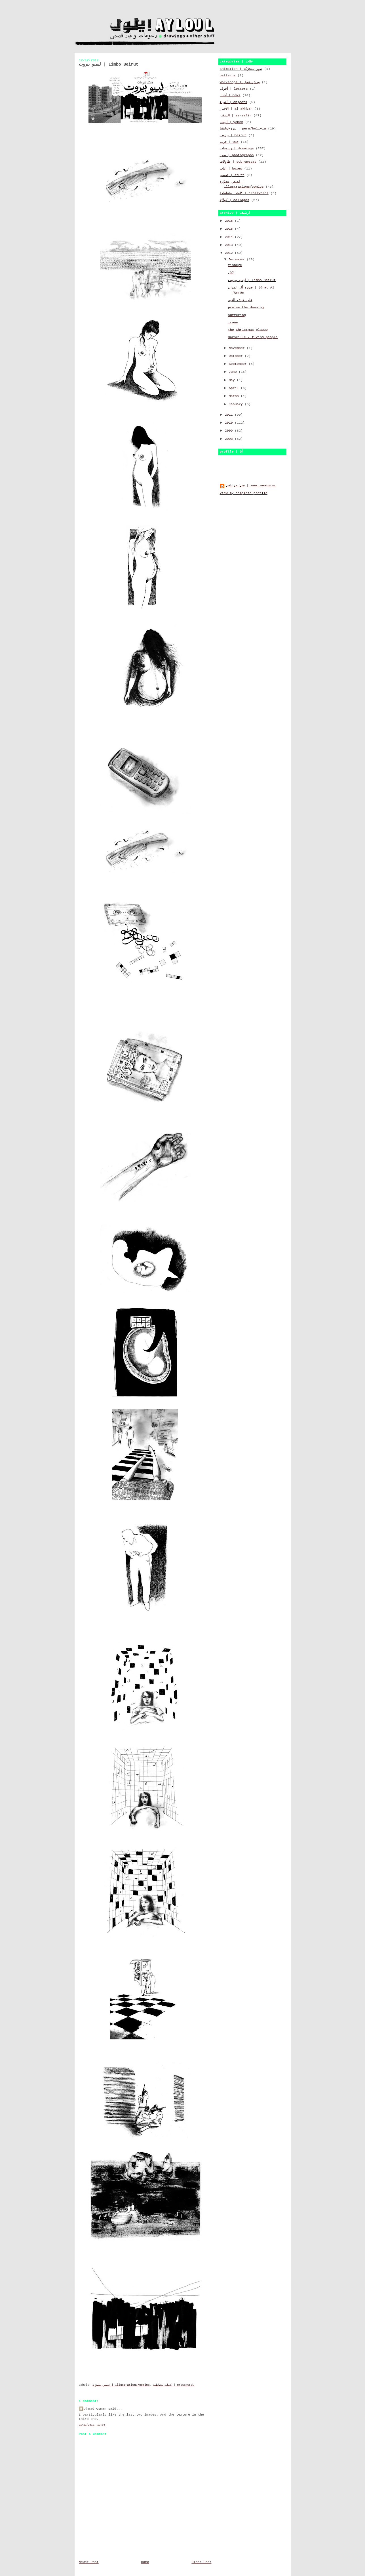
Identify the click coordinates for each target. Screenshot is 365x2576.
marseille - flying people (253, 337)
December (238, 259)
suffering (237, 315)
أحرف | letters (234, 89)
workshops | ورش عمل (240, 82)
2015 (230, 229)
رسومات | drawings (237, 148)
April (235, 388)
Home (145, 2562)
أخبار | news (230, 95)
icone (233, 323)
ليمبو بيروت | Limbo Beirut (252, 280)
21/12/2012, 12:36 (92, 2424)
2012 (230, 253)
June (234, 372)
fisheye (235, 265)
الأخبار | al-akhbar (236, 109)
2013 (230, 245)
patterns (228, 76)
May (233, 380)
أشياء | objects (233, 102)
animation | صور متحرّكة (241, 69)
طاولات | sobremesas (238, 162)
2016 (230, 221)
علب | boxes (231, 169)
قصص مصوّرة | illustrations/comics (120, 2385)
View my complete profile (243, 493)
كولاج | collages (234, 200)
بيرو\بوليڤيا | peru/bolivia (243, 129)
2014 (230, 237)
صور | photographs (237, 155)
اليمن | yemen (231, 122)
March (235, 396)
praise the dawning (246, 307)
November (238, 348)
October (237, 356)
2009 (230, 431)
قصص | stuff (232, 175)
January (237, 404)
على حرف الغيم (240, 300)
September (239, 364)
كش (231, 273)
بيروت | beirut (233, 135)
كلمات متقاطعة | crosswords (173, 2385)
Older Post (201, 2562)
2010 (230, 423)
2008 (230, 439)
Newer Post (89, 2562)
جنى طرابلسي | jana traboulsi (250, 485)
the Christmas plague (248, 330)
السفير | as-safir (236, 116)
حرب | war (229, 142)
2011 (230, 415)
